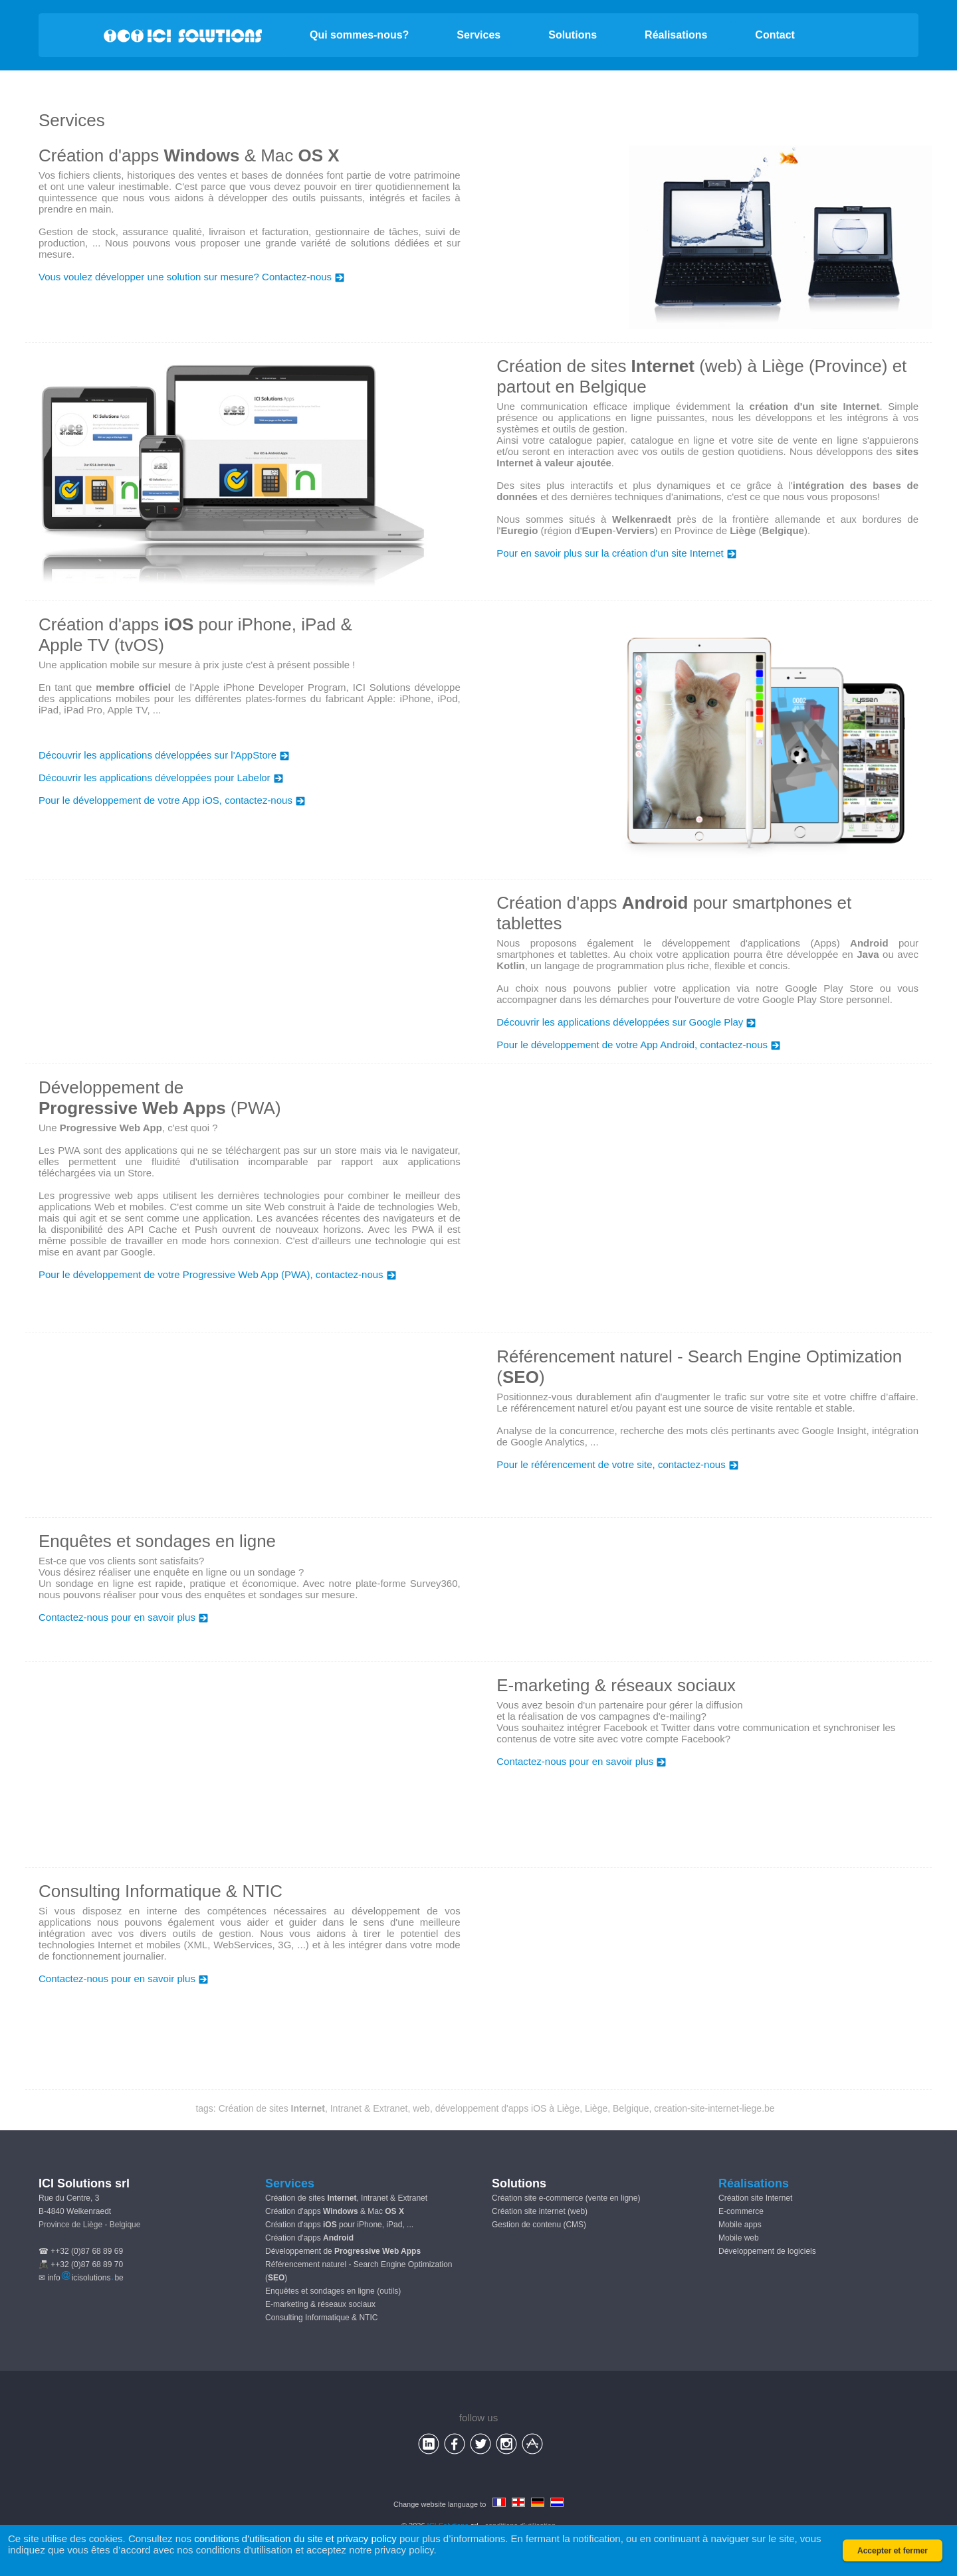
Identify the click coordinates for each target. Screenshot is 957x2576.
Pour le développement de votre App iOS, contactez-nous (172, 800)
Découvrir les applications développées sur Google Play (626, 1022)
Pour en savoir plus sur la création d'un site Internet (616, 553)
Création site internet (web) (539, 2211)
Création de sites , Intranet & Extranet (313, 2108)
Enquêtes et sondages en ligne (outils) (333, 2291)
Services (478, 35)
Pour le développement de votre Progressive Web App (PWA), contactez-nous (217, 1274)
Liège (596, 2108)
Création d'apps (309, 2238)
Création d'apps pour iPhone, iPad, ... (339, 2224)
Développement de (343, 2251)
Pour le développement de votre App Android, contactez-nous (638, 1044)
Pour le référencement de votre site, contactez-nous (617, 1464)
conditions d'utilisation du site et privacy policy (295, 2538)
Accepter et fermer (892, 2550)
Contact (775, 35)
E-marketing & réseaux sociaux (320, 2304)
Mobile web (738, 2238)
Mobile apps (740, 2224)
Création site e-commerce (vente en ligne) (566, 2198)
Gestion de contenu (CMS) (539, 2224)
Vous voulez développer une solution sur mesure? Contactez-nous (191, 276)
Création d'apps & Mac (334, 2211)
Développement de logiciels (767, 2251)
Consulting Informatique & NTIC (321, 2317)
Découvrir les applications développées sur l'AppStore (164, 755)
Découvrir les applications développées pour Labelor (161, 777)
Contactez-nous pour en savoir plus (123, 1617)
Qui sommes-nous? (359, 35)
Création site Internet (755, 2198)
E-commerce (741, 2211)
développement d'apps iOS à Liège (507, 2108)
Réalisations (676, 35)
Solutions (572, 35)
